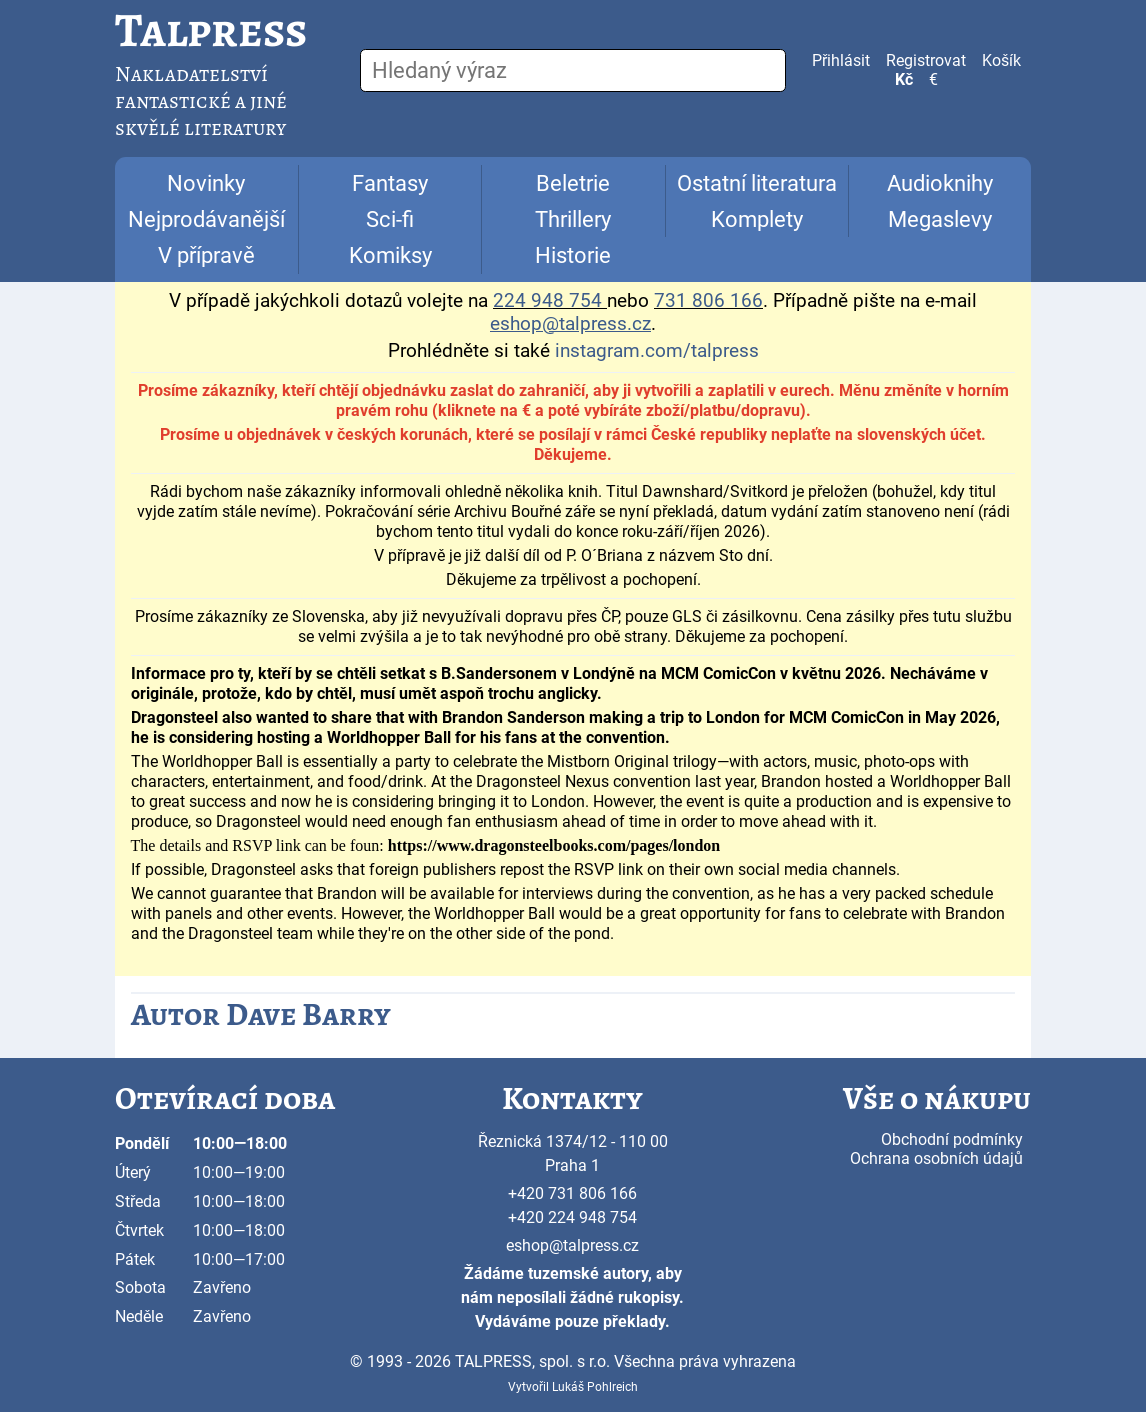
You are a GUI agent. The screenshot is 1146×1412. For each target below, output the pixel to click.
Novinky (206, 183)
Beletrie (573, 183)
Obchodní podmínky (952, 1139)
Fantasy (390, 183)
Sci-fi (390, 219)
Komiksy (390, 255)
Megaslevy (940, 219)
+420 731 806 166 (572, 1193)
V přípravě (206, 255)
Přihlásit (841, 60)
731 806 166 (708, 301)
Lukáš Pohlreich (595, 1387)
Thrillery (573, 219)
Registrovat (926, 60)
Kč (904, 79)
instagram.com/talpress (657, 351)
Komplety (757, 219)
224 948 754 (547, 301)
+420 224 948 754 (572, 1217)
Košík (1001, 60)
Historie (573, 255)
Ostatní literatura (757, 183)
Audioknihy (940, 183)
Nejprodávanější (206, 219)
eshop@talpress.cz (572, 1245)
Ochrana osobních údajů (936, 1158)
